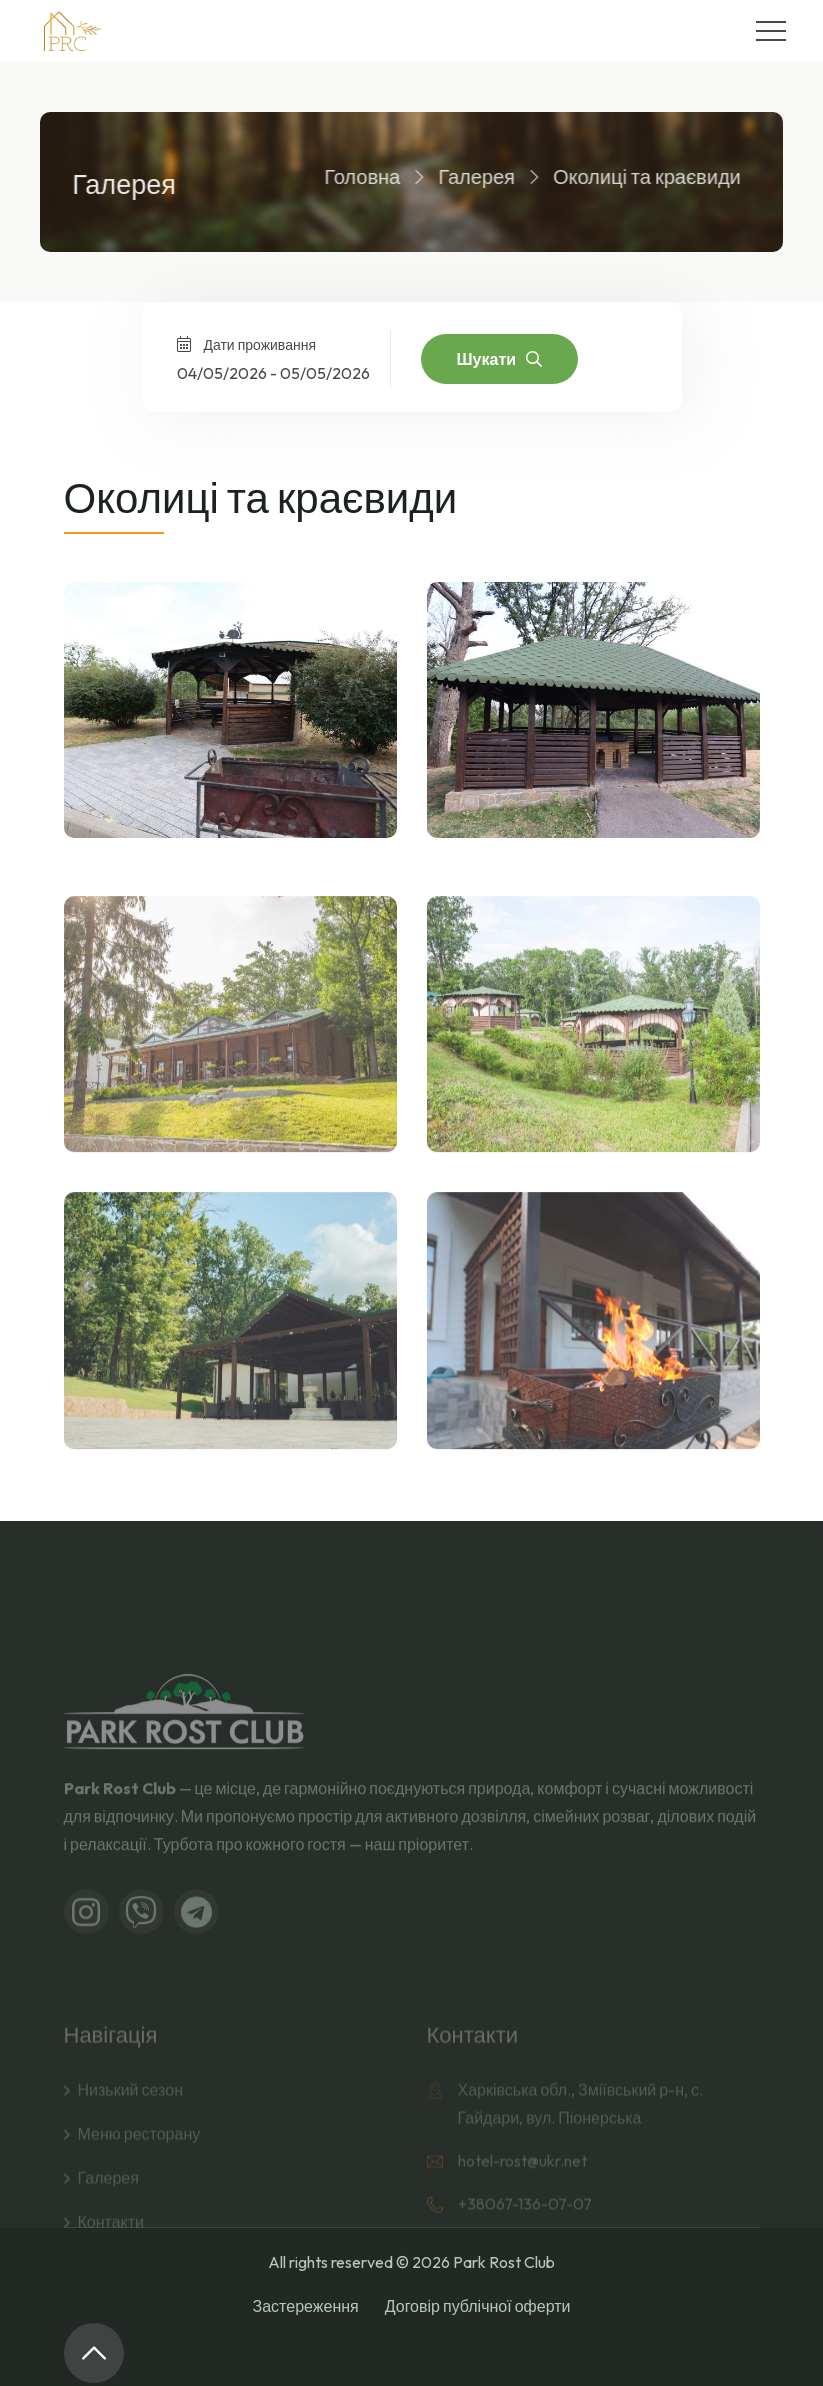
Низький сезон (130, 2136)
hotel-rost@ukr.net (522, 2207)
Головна (349, 176)
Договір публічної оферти (478, 2306)
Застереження (306, 2306)
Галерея (463, 176)
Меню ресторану (139, 2180)
